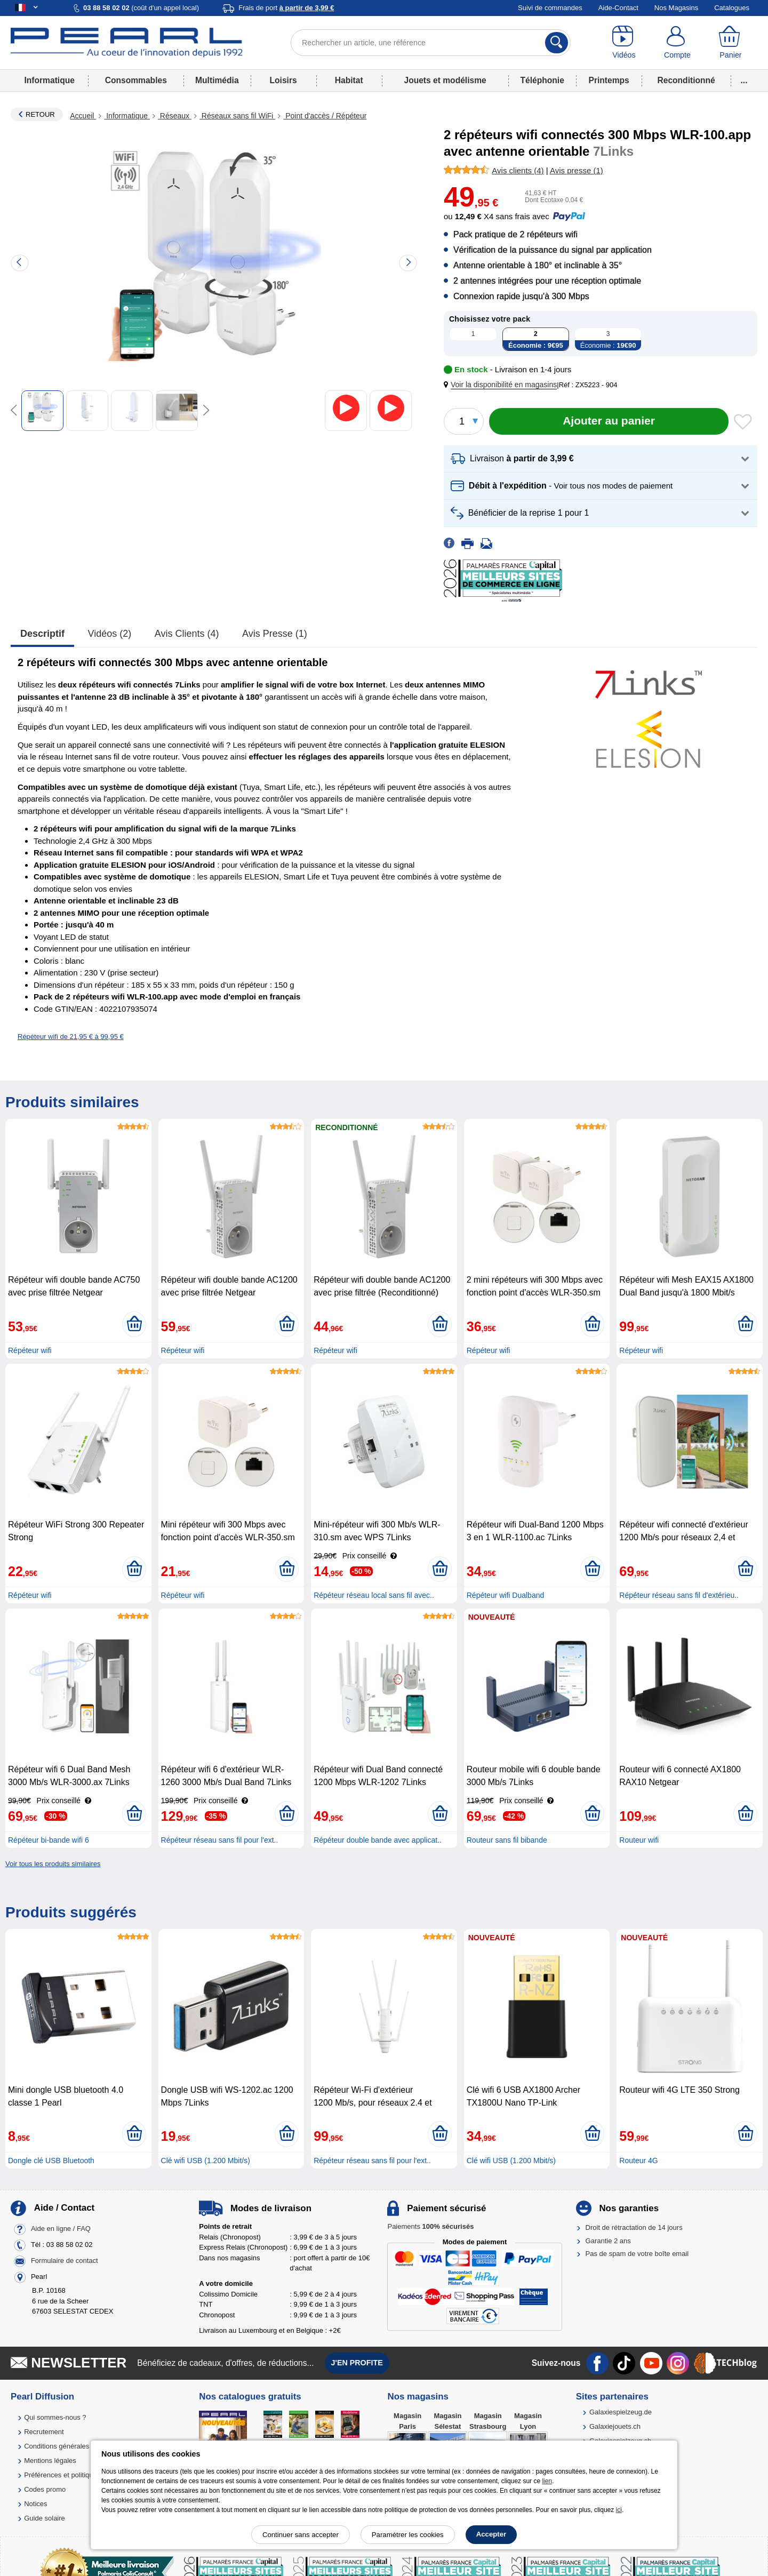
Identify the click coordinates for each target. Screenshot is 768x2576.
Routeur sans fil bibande (507, 1840)
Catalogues (731, 8)
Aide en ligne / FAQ (61, 2229)
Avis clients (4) (187, 633)
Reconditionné (686, 80)
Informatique (49, 80)
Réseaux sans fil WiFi (237, 115)
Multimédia (216, 80)
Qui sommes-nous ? (55, 2417)
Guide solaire (44, 2518)
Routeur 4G (638, 2160)
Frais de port (286, 8)
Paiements (430, 2226)
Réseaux (174, 115)
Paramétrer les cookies (408, 2535)
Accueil (83, 115)
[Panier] (730, 43)
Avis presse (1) (274, 633)
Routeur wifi (639, 1840)
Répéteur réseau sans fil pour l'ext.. (219, 1840)
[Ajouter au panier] (609, 421)
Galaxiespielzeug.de (620, 2412)
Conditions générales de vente (71, 2446)
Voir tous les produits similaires (52, 1864)
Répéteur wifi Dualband (506, 1595)
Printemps (608, 80)
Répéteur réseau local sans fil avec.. (374, 1595)
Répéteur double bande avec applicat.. (378, 1840)
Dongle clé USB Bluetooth (51, 2160)
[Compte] (677, 43)
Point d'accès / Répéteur (324, 115)
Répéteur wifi (30, 1350)
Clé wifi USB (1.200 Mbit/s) (205, 2160)
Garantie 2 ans (608, 2241)
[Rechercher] (556, 42)
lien (547, 2481)
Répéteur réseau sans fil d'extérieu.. (679, 1595)
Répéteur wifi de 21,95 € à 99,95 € (71, 1037)
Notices (35, 2504)
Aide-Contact (618, 8)
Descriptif (42, 633)
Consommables (136, 80)
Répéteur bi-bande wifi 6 (48, 1840)
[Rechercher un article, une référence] (431, 42)
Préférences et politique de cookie (76, 2475)
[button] (502, 384)
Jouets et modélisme (445, 80)
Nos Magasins (676, 8)
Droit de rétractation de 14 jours (634, 2227)
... (744, 80)
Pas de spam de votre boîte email (637, 2254)
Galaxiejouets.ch (615, 2426)
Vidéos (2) (110, 633)
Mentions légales (50, 2461)
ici (619, 2510)
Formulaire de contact (64, 2261)
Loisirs (283, 80)
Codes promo (45, 2489)
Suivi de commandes (550, 8)
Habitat (349, 80)
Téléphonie (542, 80)
